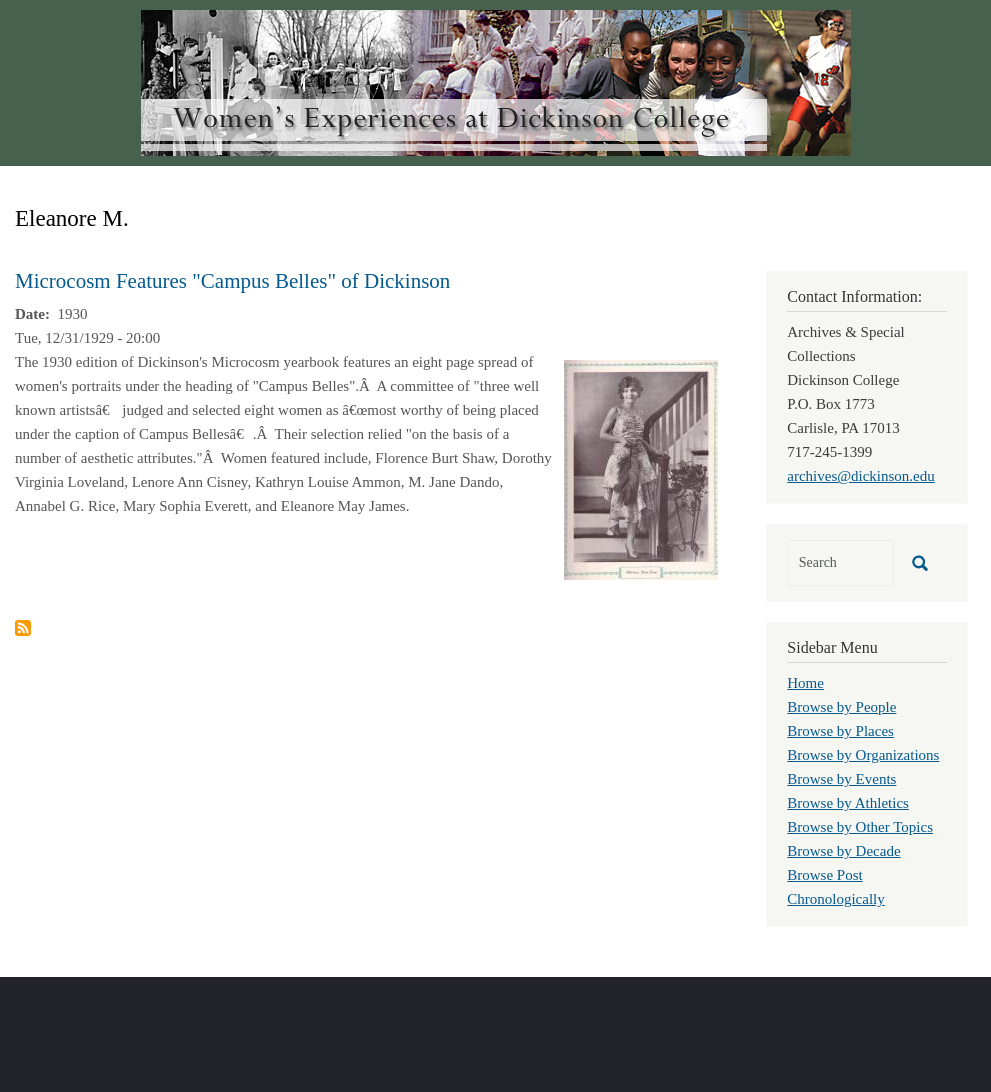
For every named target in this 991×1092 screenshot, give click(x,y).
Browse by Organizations (863, 755)
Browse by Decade (843, 851)
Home (805, 683)
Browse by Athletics (848, 803)
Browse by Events (841, 779)
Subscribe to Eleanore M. (23, 628)
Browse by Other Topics (860, 827)
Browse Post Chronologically (836, 887)
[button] (641, 468)
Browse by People (841, 707)
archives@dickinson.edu (861, 476)
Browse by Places (840, 731)
